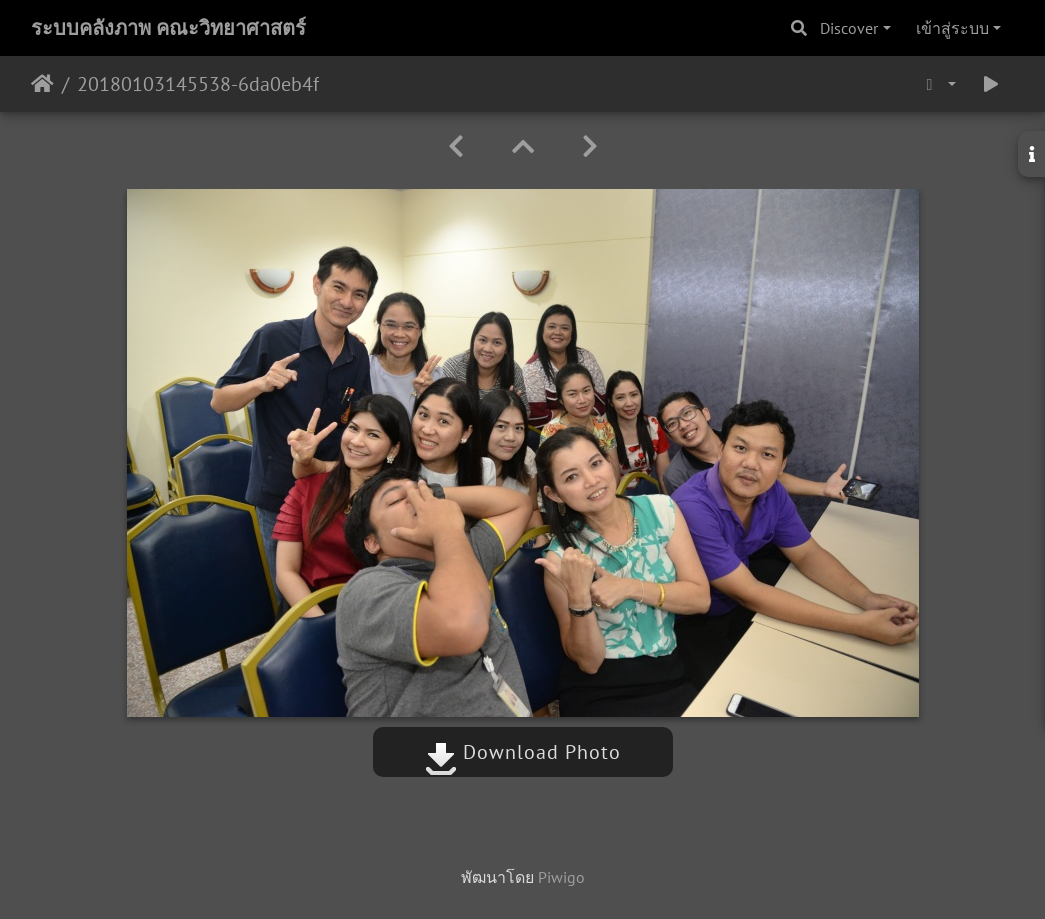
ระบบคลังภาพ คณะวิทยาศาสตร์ (168, 28)
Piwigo (561, 877)
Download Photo (523, 752)
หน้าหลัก (42, 84)
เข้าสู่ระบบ (952, 28)
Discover (849, 28)
